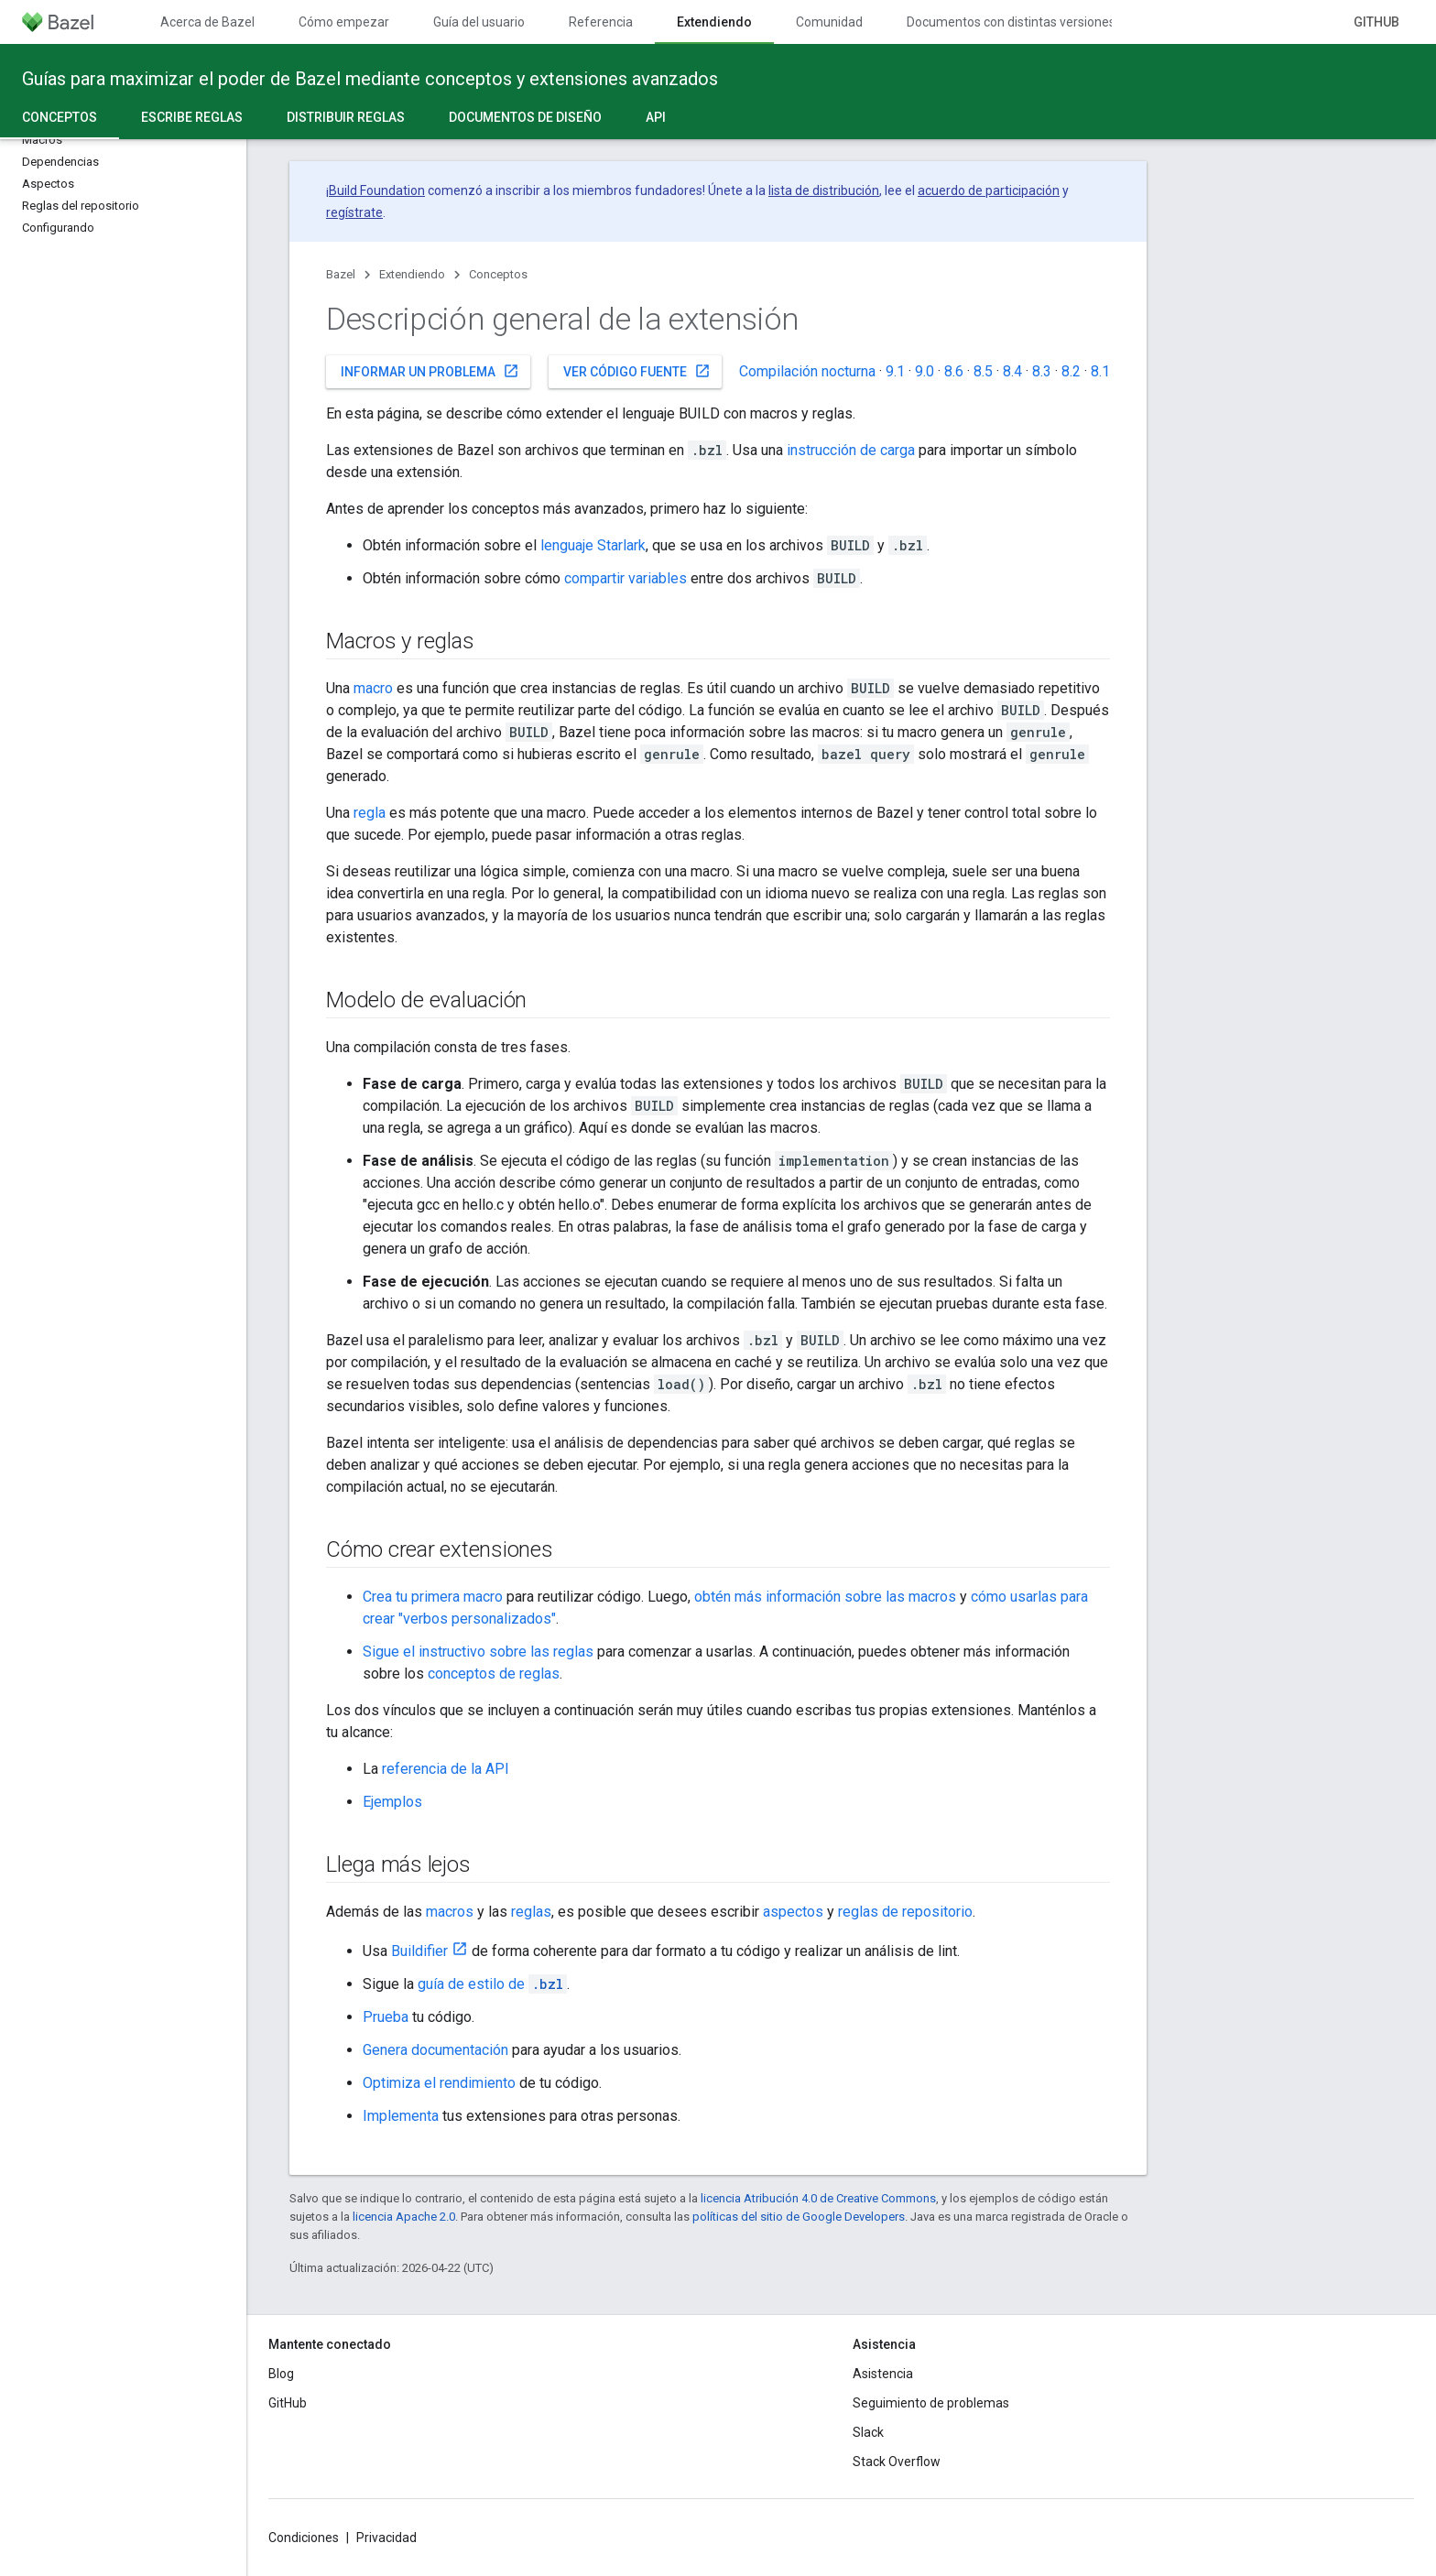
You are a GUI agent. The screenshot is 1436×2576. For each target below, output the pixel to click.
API (656, 117)
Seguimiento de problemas (931, 2403)
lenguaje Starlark (593, 545)
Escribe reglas (192, 117)
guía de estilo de (492, 1984)
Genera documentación (435, 2050)
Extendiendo (412, 274)
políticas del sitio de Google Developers (798, 2216)
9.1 (895, 371)
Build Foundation (377, 190)
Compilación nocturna (807, 371)
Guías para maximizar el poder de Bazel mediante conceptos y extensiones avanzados (370, 79)
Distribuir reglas (346, 117)
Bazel (340, 274)
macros (449, 1911)
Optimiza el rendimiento (439, 2083)
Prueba (385, 2017)
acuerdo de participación (989, 190)
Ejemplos (392, 1801)
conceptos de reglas (494, 1673)
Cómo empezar (344, 22)
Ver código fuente (637, 371)
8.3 (1041, 371)
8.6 (953, 371)
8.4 (1012, 371)
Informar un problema (430, 371)
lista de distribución (823, 190)
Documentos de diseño (525, 117)
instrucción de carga (851, 450)
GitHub (1376, 22)
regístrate (354, 212)
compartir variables (625, 578)
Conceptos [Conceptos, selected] (59, 117)
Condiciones (303, 2537)
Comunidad (829, 22)
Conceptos (498, 274)
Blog (281, 2373)
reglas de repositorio (905, 1911)
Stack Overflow (897, 2461)
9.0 (924, 371)
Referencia (601, 22)
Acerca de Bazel (207, 22)
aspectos (793, 1911)
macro (373, 688)
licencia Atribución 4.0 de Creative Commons (818, 2198)
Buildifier (419, 1951)
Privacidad (386, 2537)
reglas (531, 1911)
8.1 (1100, 371)
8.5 (983, 371)
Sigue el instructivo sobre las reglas (478, 1651)
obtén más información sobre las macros (825, 1596)
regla (370, 812)
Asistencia (883, 2373)
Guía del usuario (479, 22)
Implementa (401, 2116)
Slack (868, 2432)
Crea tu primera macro (433, 1596)
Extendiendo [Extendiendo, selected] (714, 22)
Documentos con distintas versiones (1011, 22)
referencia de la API (445, 1768)
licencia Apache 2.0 (404, 2216)
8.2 (1071, 371)
